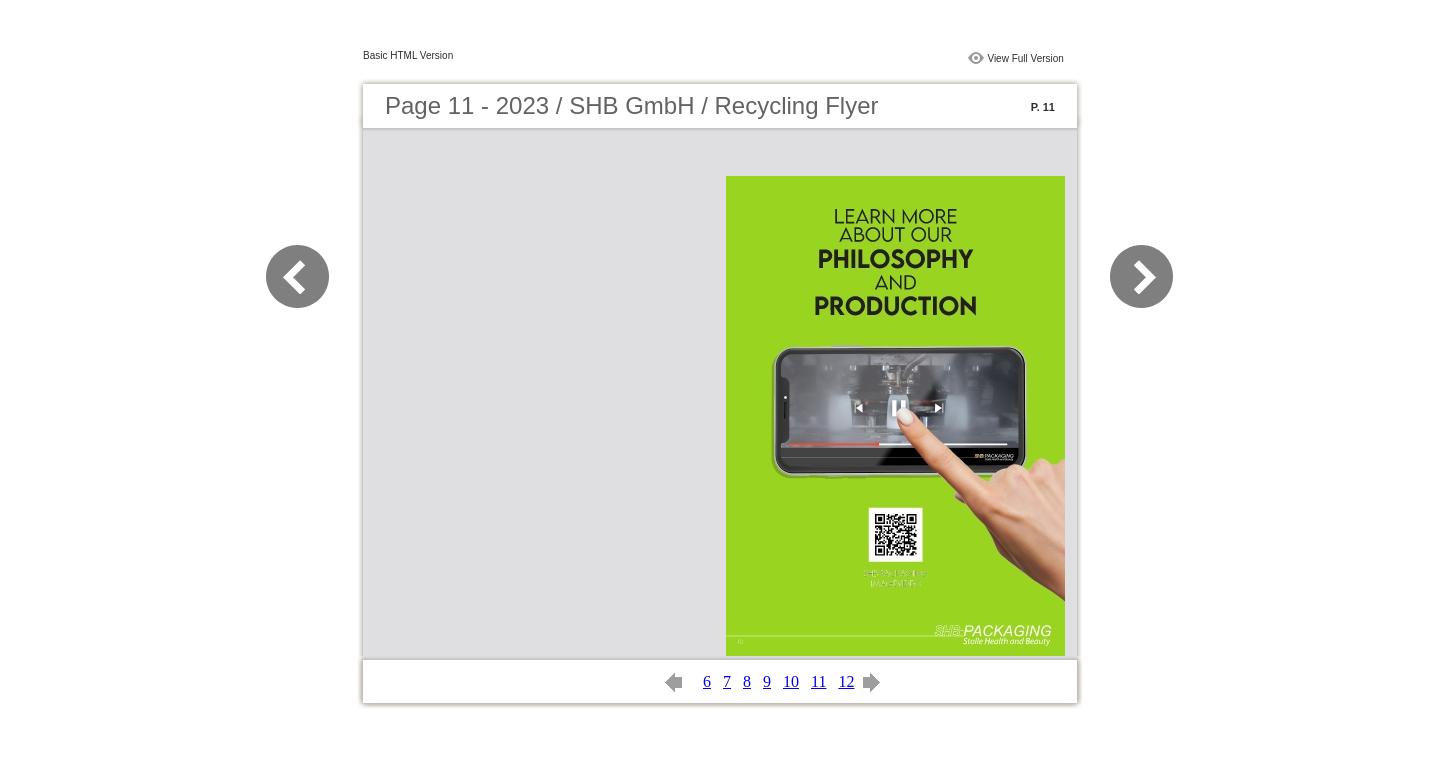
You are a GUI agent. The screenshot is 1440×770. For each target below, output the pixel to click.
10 (791, 681)
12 (846, 681)
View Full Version (1025, 58)
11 (818, 681)
